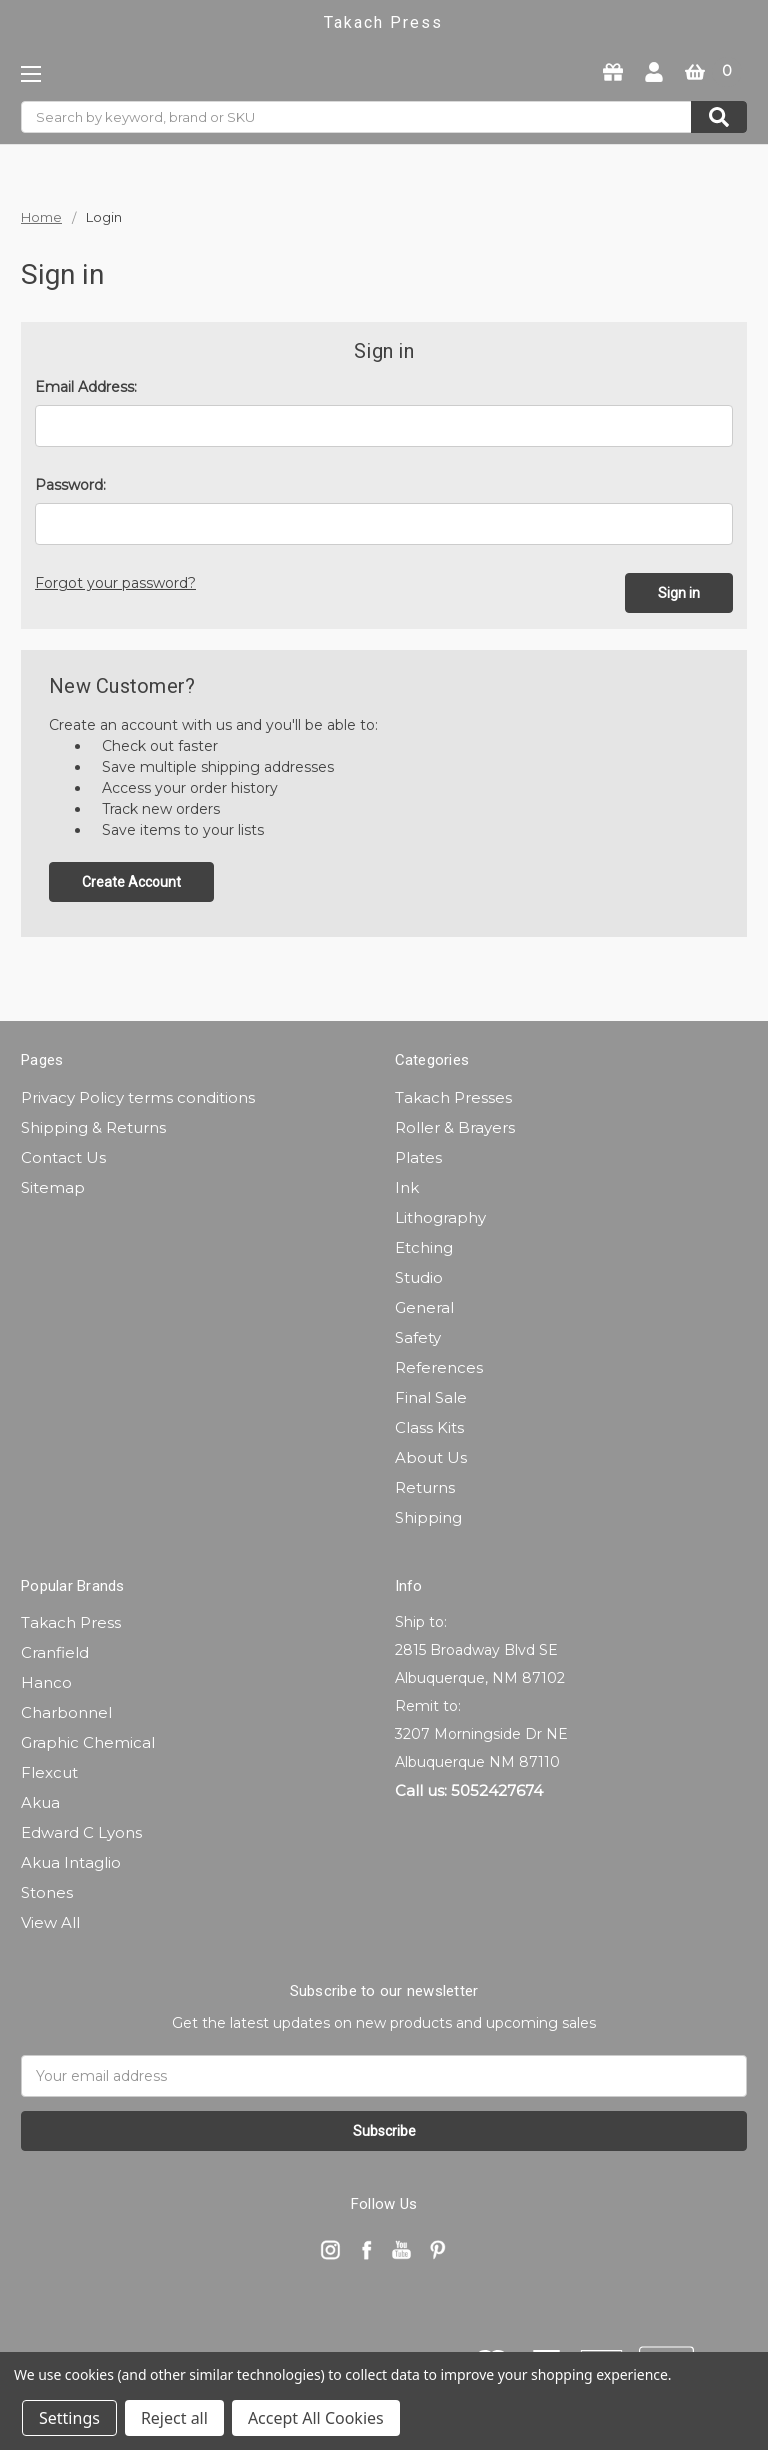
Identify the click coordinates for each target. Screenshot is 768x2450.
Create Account (131, 880)
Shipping (428, 1515)
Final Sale (431, 1395)
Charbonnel (66, 1710)
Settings (69, 2418)
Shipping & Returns (93, 1125)
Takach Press (71, 1620)
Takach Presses (453, 1095)
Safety (418, 1335)
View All (50, 1920)
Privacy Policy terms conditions (138, 1095)
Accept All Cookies (316, 2418)
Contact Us (63, 1155)
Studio (419, 1275)
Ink (407, 1185)
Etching (424, 1245)
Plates (418, 1155)
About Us (431, 1455)
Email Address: (86, 387)
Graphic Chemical (88, 1740)
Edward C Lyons (81, 1830)
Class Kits (429, 1425)
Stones (47, 1890)
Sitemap (53, 1185)
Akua (40, 1800)
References (439, 1365)
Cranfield (55, 1650)
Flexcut (49, 1770)
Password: (70, 485)
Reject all (174, 2418)
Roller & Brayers (455, 1125)
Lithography (440, 1215)
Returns (425, 1485)
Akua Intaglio (71, 1860)
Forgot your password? (115, 583)
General (424, 1305)
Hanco (46, 1680)
